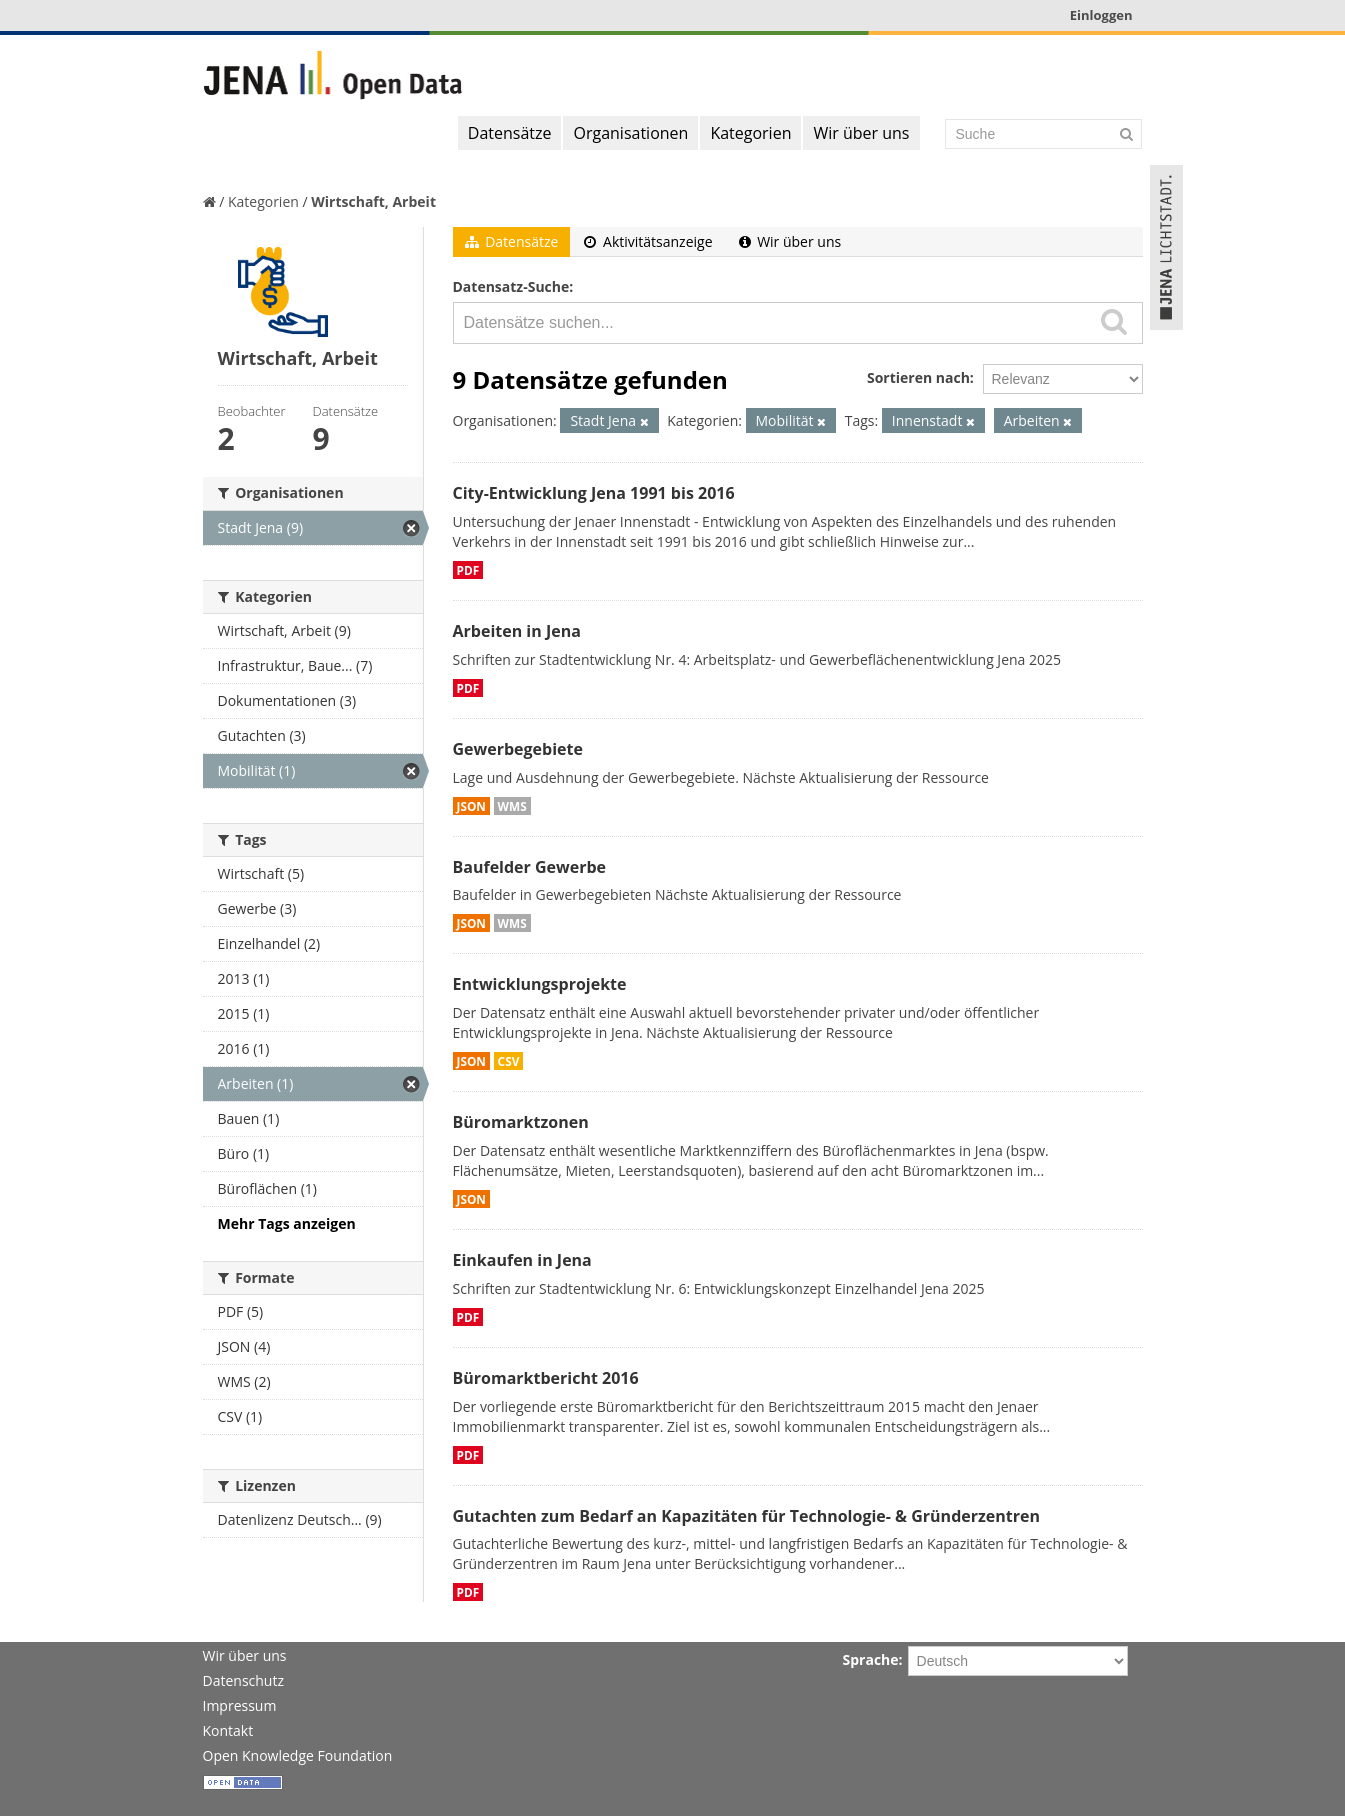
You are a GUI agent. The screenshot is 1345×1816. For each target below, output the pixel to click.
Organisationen (630, 133)
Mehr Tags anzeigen (287, 1223)
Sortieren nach (918, 377)
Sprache (871, 1659)
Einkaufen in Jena (522, 1260)
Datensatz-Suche (511, 286)
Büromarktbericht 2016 (546, 1378)
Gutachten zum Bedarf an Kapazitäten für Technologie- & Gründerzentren (746, 1516)
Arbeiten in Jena (517, 631)
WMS (512, 806)
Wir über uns (861, 133)
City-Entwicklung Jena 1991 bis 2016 (594, 493)
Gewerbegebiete (518, 749)
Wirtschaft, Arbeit (373, 201)
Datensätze (510, 133)
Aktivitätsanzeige (648, 241)
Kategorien (750, 133)
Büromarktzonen (521, 1122)
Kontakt (228, 1730)
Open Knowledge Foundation (298, 1755)
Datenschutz (243, 1680)
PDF (468, 570)
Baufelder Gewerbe (530, 867)
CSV (509, 1061)
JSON (471, 806)
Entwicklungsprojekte (540, 984)
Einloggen (1101, 15)
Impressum (240, 1705)
